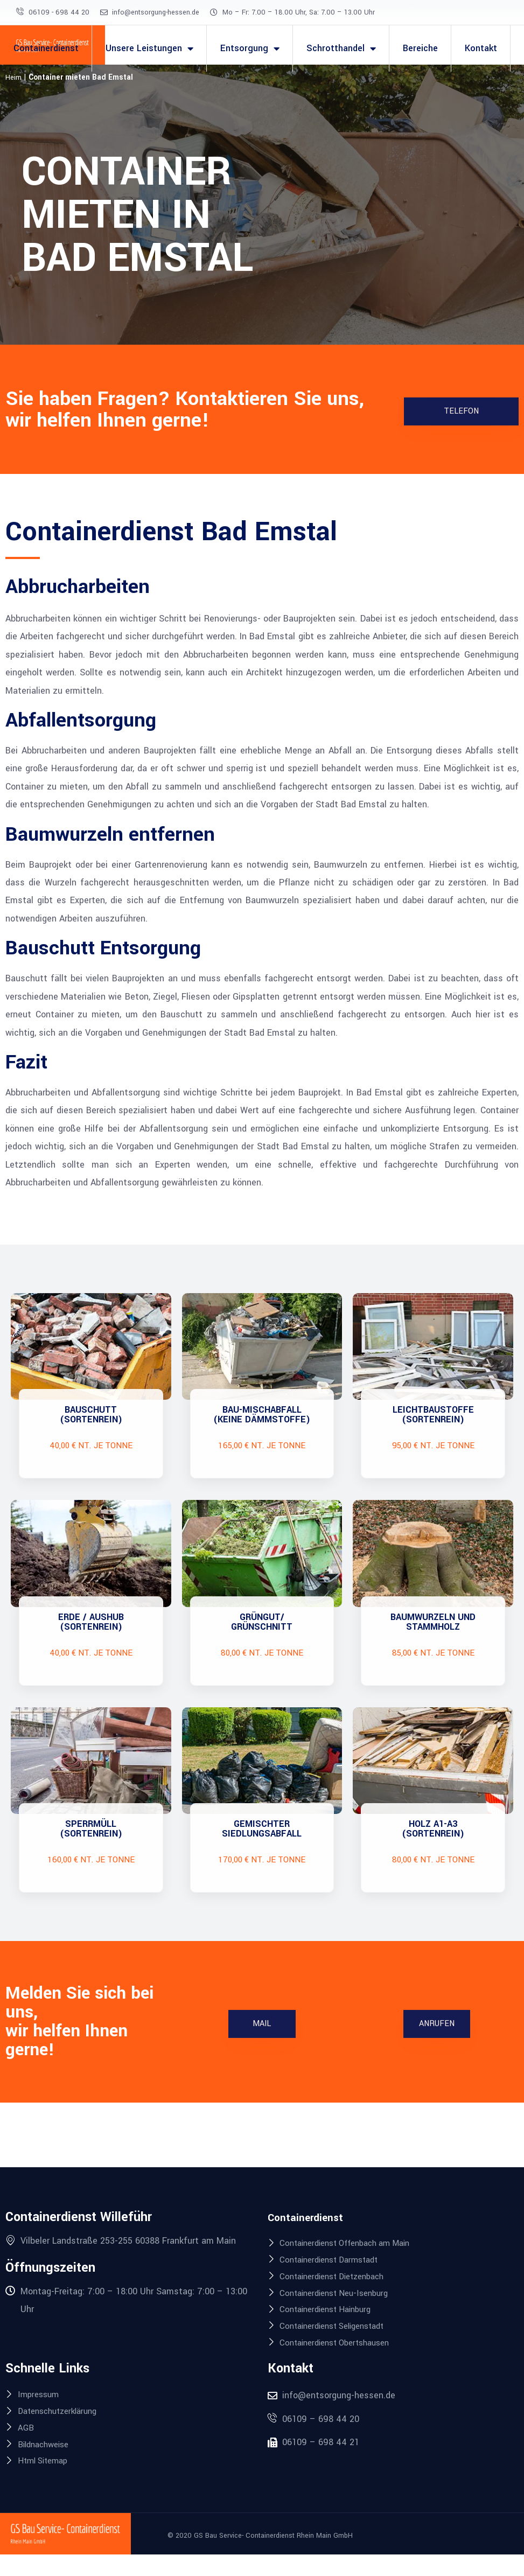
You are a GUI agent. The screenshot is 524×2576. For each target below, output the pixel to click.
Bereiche (420, 48)
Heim (13, 77)
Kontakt (481, 48)
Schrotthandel (341, 48)
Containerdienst (46, 48)
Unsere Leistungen (149, 48)
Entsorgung (250, 48)
